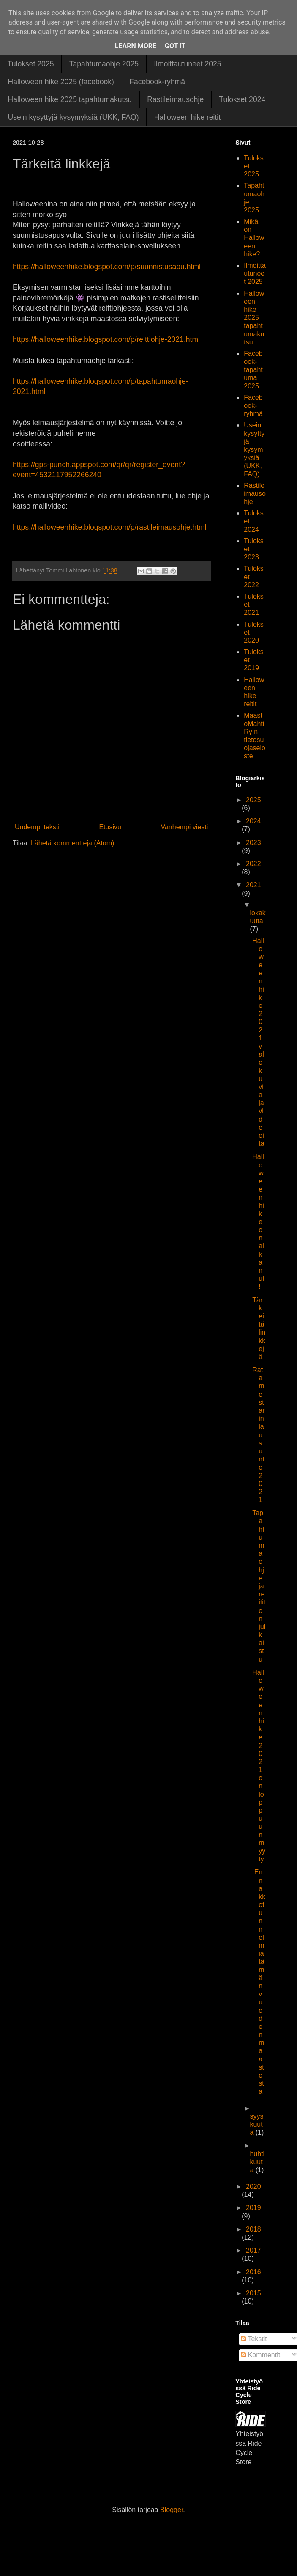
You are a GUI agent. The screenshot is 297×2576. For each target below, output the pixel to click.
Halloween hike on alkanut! (258, 1221)
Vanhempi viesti (184, 827)
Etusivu (110, 827)
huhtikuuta (257, 2162)
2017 (253, 2250)
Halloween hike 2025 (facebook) (61, 81)
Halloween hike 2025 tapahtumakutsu (70, 99)
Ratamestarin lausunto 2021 (258, 1434)
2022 (253, 863)
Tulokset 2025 (31, 64)
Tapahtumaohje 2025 (104, 64)
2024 (253, 821)
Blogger (171, 2509)
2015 (253, 2293)
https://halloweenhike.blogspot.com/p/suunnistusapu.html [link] (107, 266)
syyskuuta (256, 2124)
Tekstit (254, 2338)
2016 (253, 2272)
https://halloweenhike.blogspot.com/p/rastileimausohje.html (110, 527)
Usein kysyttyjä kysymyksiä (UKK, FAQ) (73, 117)
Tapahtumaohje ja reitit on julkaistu (258, 1585)
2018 (253, 2229)
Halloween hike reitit (187, 117)
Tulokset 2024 (242, 99)
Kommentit (260, 2355)
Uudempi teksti (37, 827)
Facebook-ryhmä (157, 81)
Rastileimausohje (175, 99)
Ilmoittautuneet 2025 (187, 64)
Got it (175, 46)
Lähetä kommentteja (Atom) (72, 843)
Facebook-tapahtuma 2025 (253, 370)
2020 (253, 2186)
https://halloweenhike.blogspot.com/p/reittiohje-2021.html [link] (106, 339)
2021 (253, 885)
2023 (253, 842)
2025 (253, 800)
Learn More (135, 46)
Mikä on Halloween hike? (254, 238)
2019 (253, 2207)
